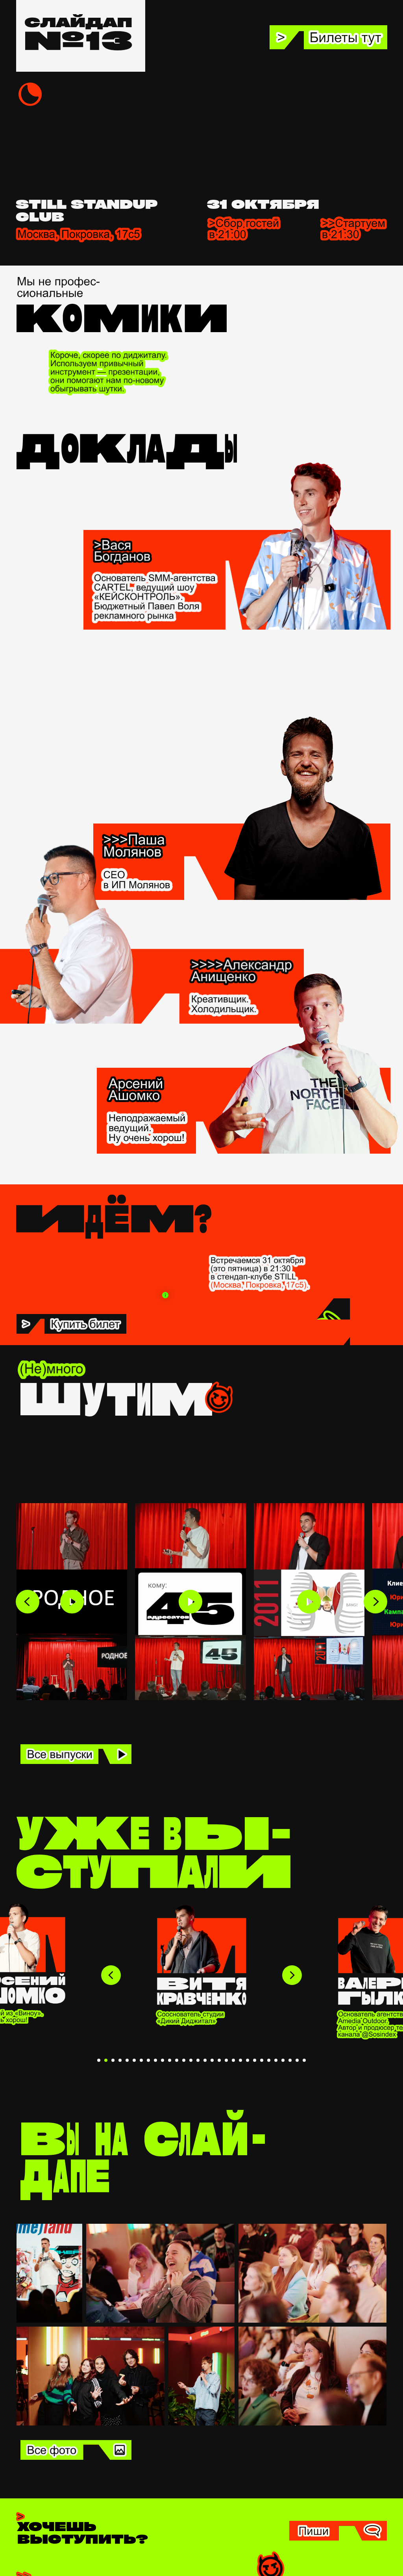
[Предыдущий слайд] (111, 1975)
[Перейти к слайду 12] (176, 2060)
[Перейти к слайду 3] (113, 2060)
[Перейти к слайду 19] (226, 2060)
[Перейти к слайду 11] (169, 2060)
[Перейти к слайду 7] (141, 2060)
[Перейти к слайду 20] (233, 2060)
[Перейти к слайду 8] (148, 2060)
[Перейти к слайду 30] (304, 2060)
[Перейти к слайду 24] (261, 2060)
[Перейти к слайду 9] (155, 2060)
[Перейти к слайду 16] (205, 2060)
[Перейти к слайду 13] (183, 2060)
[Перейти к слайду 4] (120, 2060)
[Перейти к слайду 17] (212, 2060)
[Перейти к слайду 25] (268, 2060)
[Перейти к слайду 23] (254, 2060)
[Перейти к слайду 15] (198, 2060)
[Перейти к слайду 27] (283, 2060)
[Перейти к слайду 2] (105, 2060)
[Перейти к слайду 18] (219, 2060)
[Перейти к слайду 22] (247, 2060)
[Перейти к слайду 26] (275, 2060)
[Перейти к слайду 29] (297, 2060)
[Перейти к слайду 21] (240, 2060)
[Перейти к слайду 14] (190, 2060)
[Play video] (72, 1601)
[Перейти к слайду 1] (98, 2060)
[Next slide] (375, 1601)
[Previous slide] (27, 1601)
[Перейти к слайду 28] (290, 2060)
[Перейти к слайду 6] (134, 2060)
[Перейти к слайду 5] (127, 2060)
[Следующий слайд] (292, 1975)
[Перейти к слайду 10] (162, 2060)
